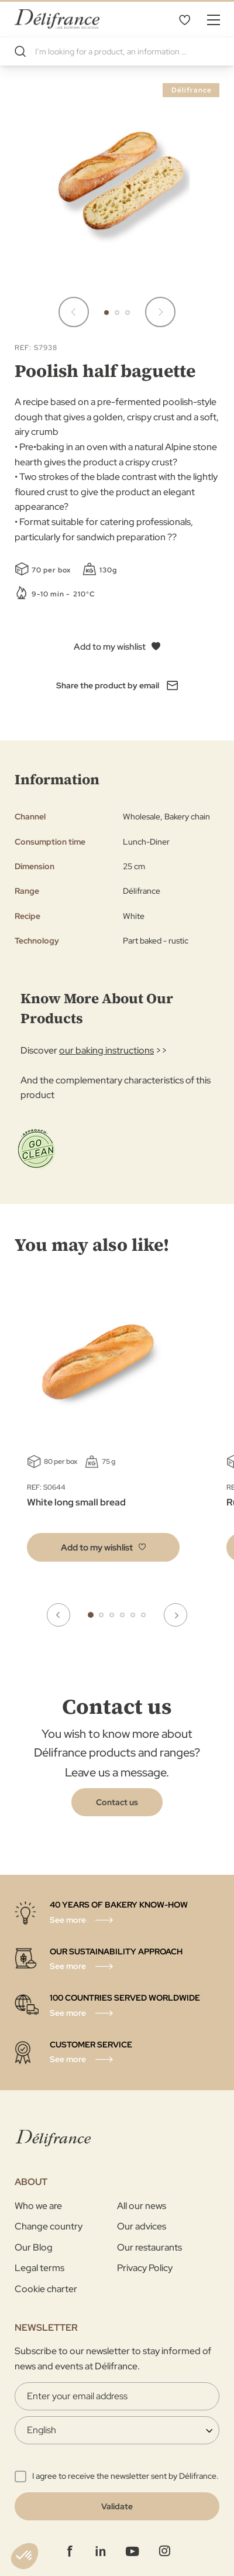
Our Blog (34, 2247)
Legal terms (39, 2268)
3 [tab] (111, 1615)
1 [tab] (90, 1615)
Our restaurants (149, 2247)
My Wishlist (184, 19)
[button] (106, 312)
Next (175, 1615)
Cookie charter (46, 2289)
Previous (58, 1615)
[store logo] (57, 19)
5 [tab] (132, 1615)
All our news (141, 2206)
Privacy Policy (145, 2268)
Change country (48, 2226)
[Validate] (117, 2506)
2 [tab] (101, 1615)
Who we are (38, 2206)
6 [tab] (143, 1615)
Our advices (141, 2226)
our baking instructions (106, 1050)
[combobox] (117, 51)
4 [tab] (122, 1615)
